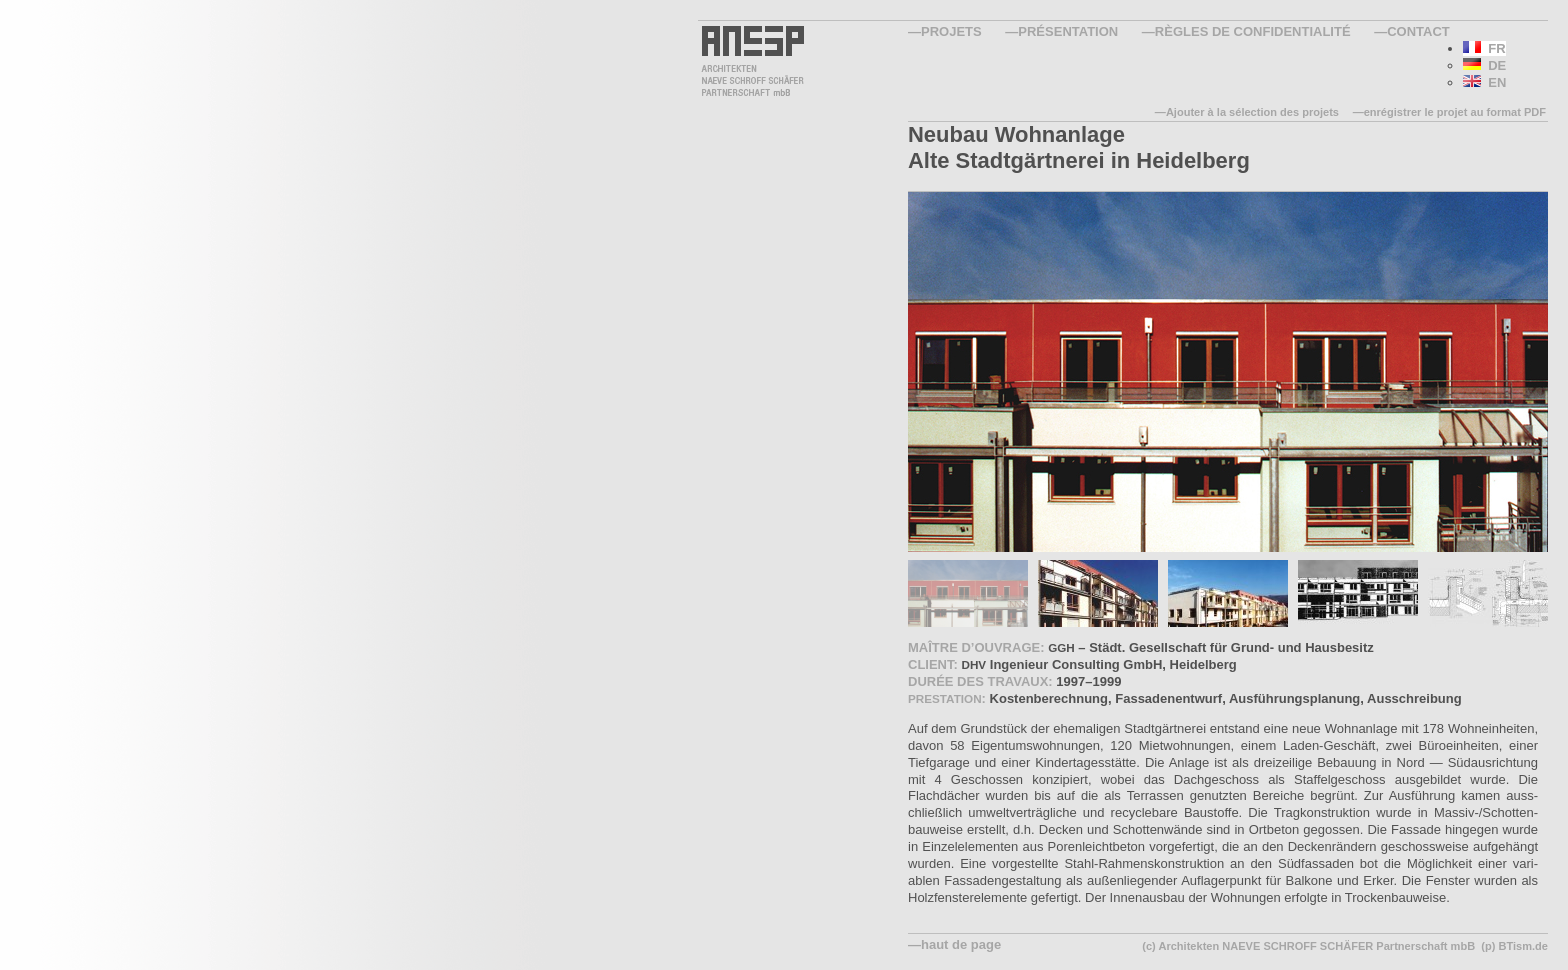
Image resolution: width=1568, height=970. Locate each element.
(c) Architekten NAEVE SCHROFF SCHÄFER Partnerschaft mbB (1308, 946)
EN (1484, 82)
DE (1484, 65)
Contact (1418, 31)
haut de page (961, 944)
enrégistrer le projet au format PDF (1455, 112)
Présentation (1068, 31)
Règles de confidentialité (1253, 31)
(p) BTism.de (1514, 946)
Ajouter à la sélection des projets (1252, 112)
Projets (951, 31)
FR (1484, 48)
